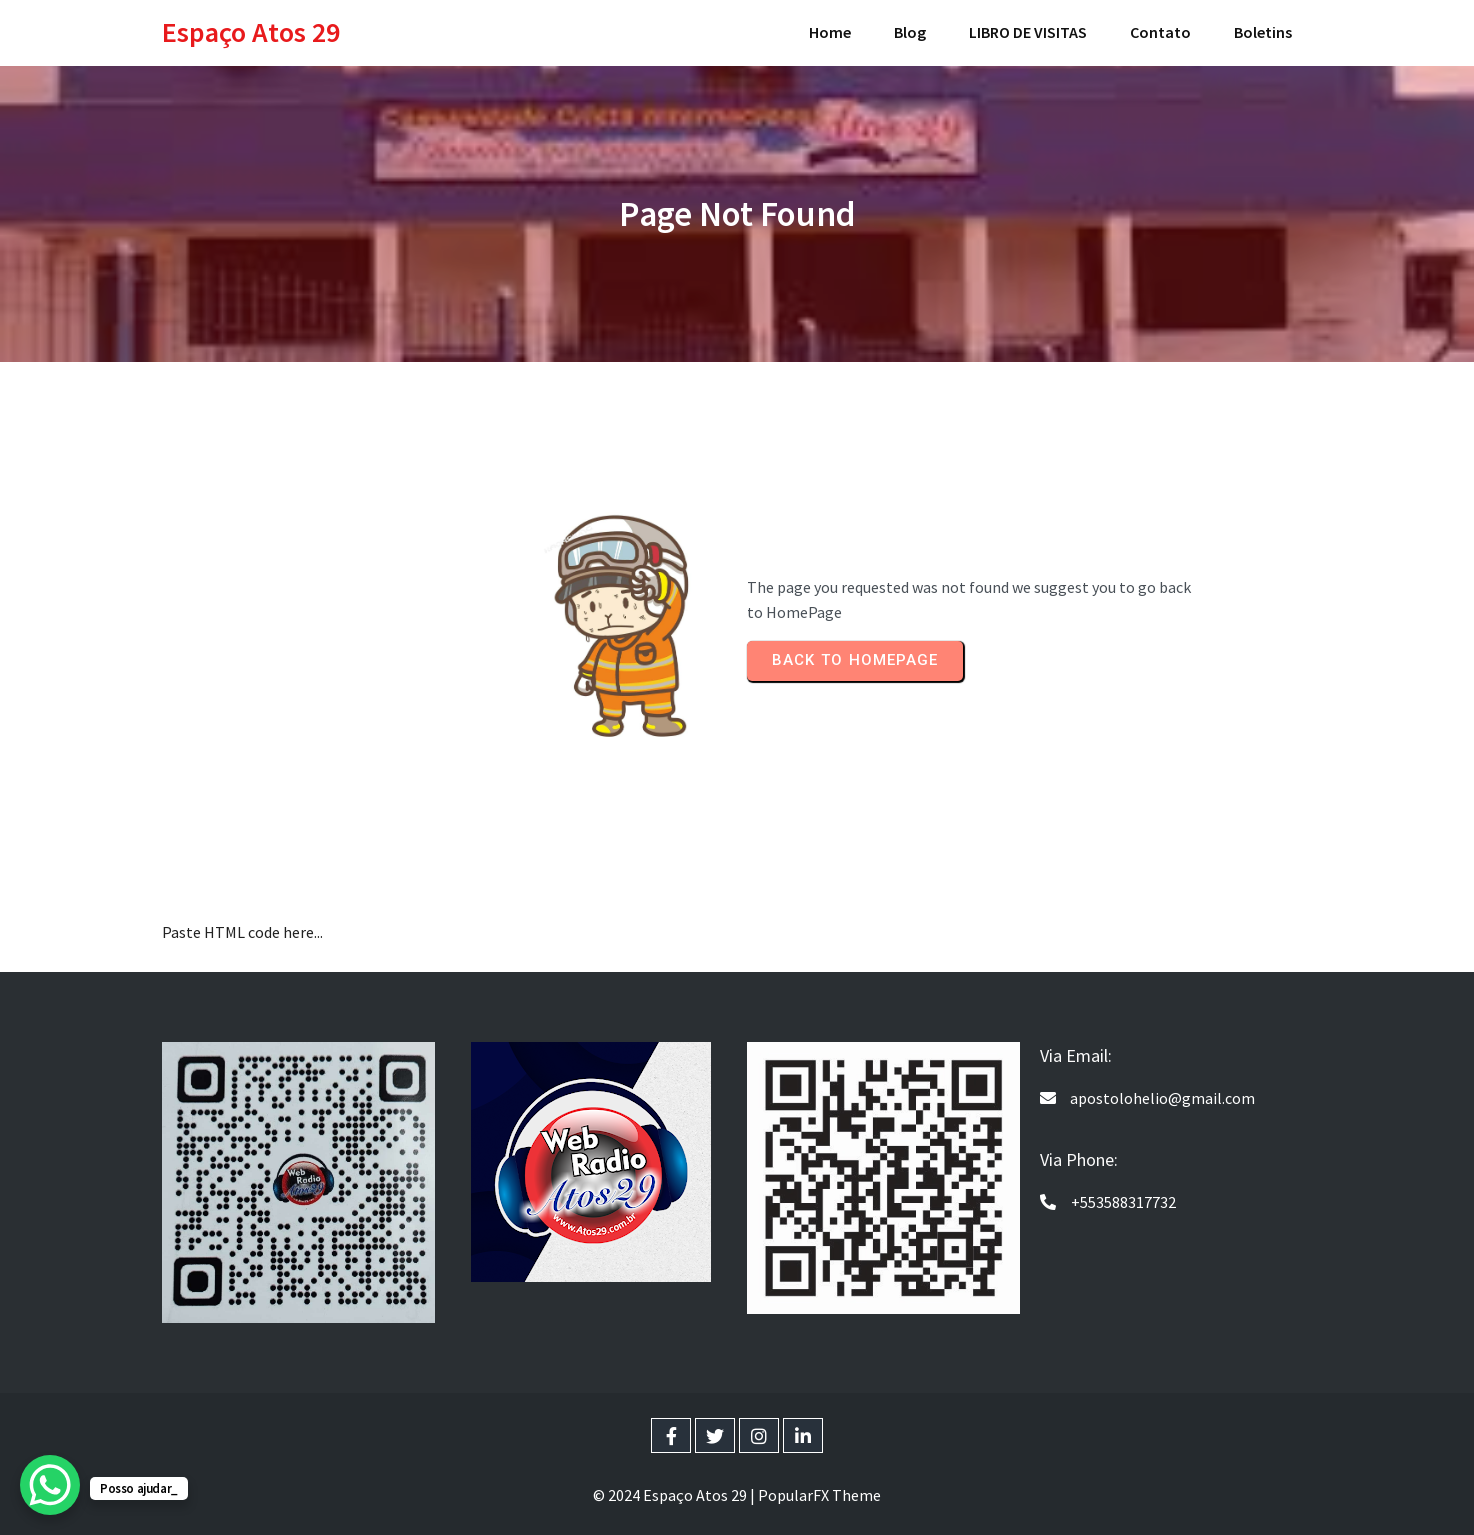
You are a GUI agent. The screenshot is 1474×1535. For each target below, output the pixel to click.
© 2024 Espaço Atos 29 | (675, 1495)
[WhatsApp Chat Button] (50, 1485)
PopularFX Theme (819, 1495)
